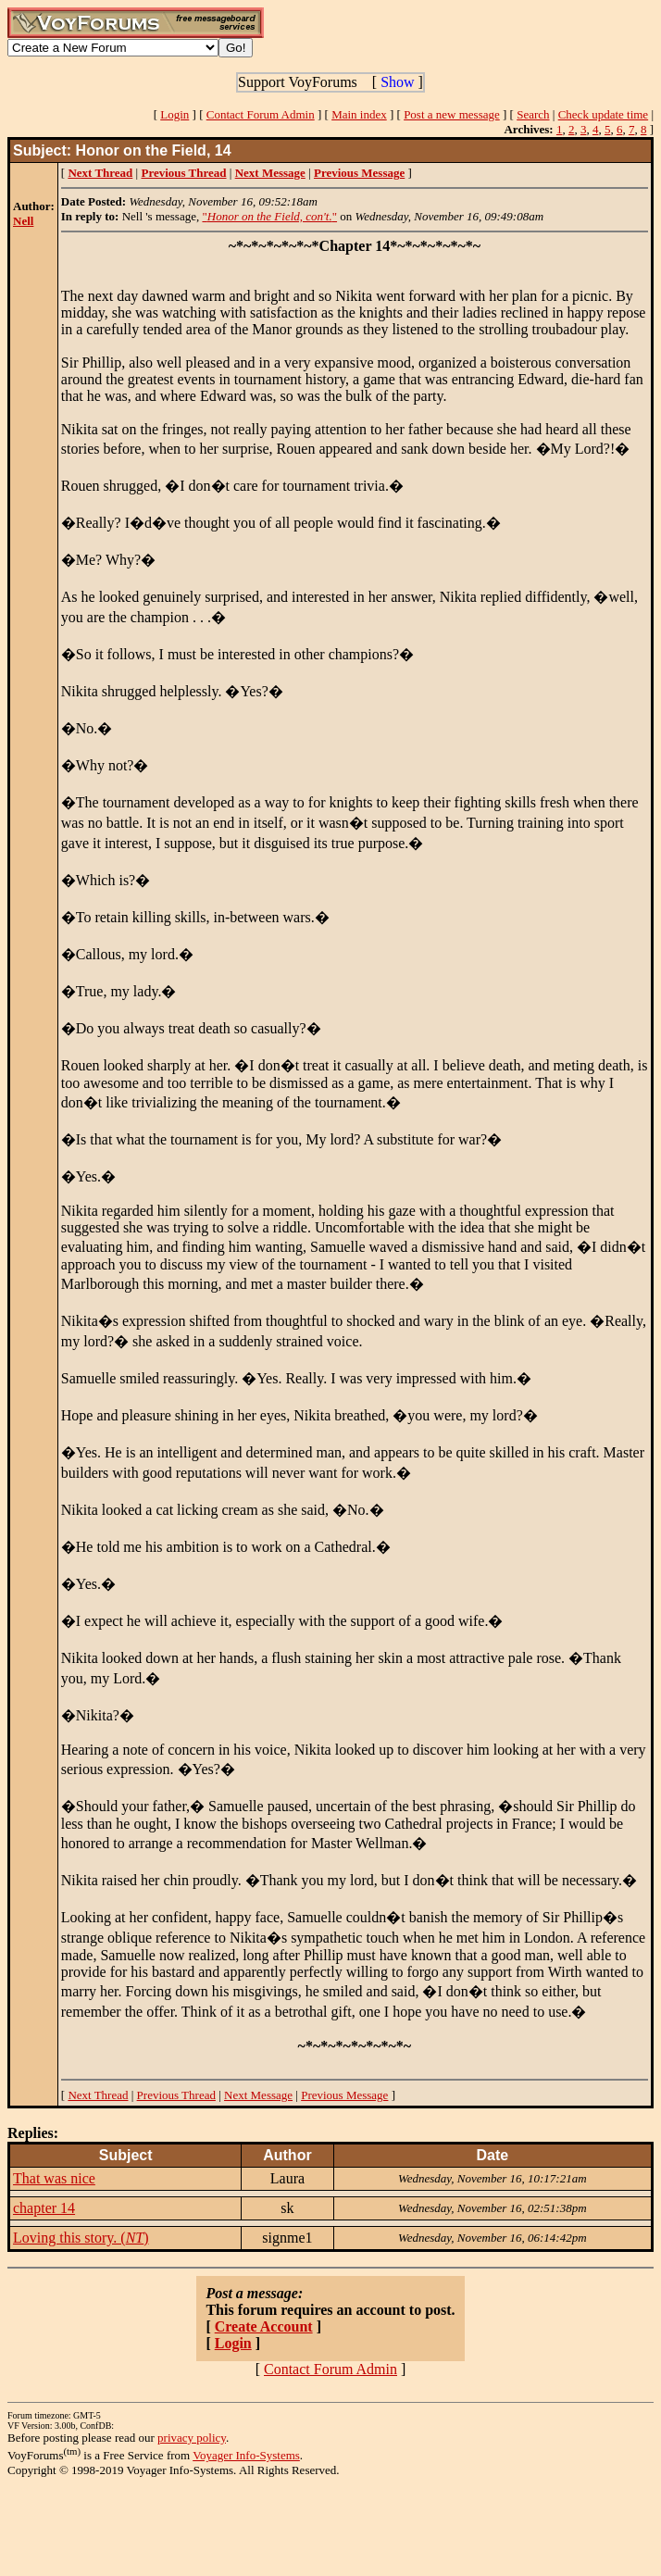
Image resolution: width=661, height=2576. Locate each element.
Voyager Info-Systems (246, 2455)
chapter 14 (44, 2208)
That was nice (54, 2178)
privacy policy (191, 2438)
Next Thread (98, 2095)
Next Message (258, 2095)
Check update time (603, 114)
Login (174, 114)
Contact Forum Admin (260, 114)
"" (269, 216)
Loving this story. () (81, 2237)
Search (533, 114)
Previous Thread (176, 2095)
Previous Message (344, 2095)
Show (397, 82)
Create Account (264, 2326)
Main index (359, 114)
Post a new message (452, 114)
